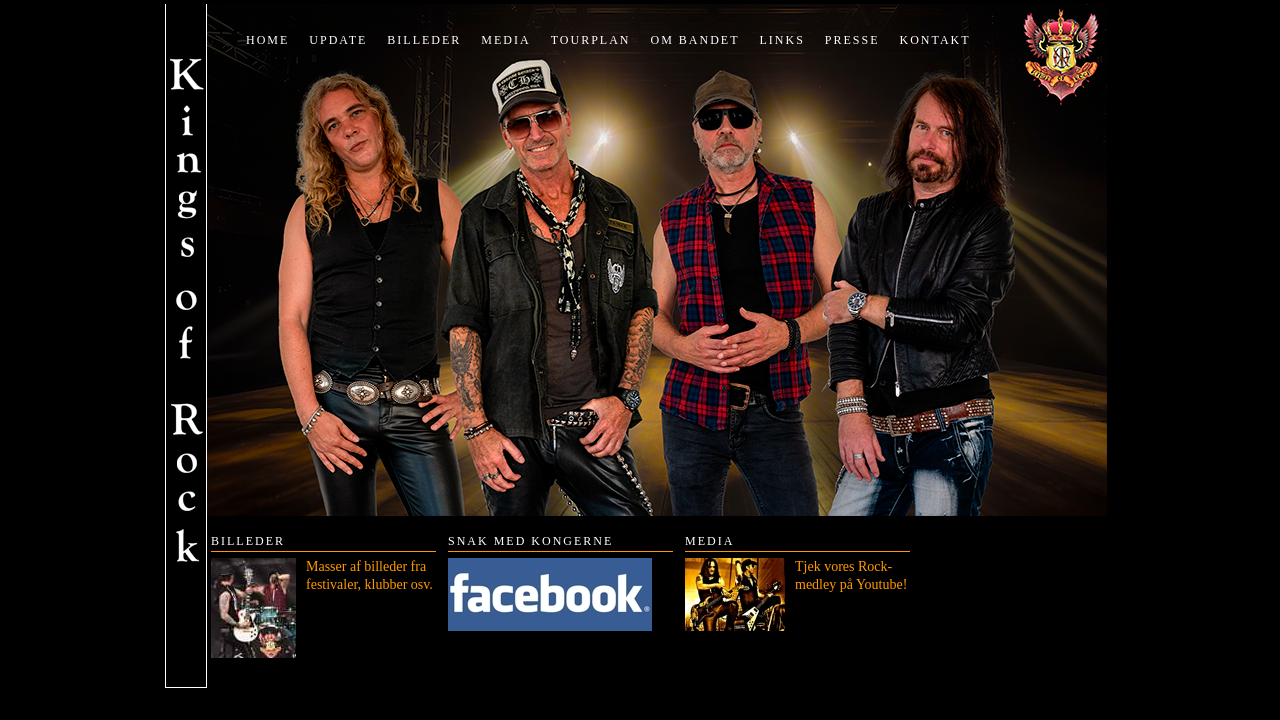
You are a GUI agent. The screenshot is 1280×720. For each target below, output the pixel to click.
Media (505, 40)
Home (267, 40)
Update (338, 40)
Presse (852, 40)
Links (781, 40)
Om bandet (694, 40)
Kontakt (935, 40)
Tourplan (591, 40)
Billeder (424, 40)
